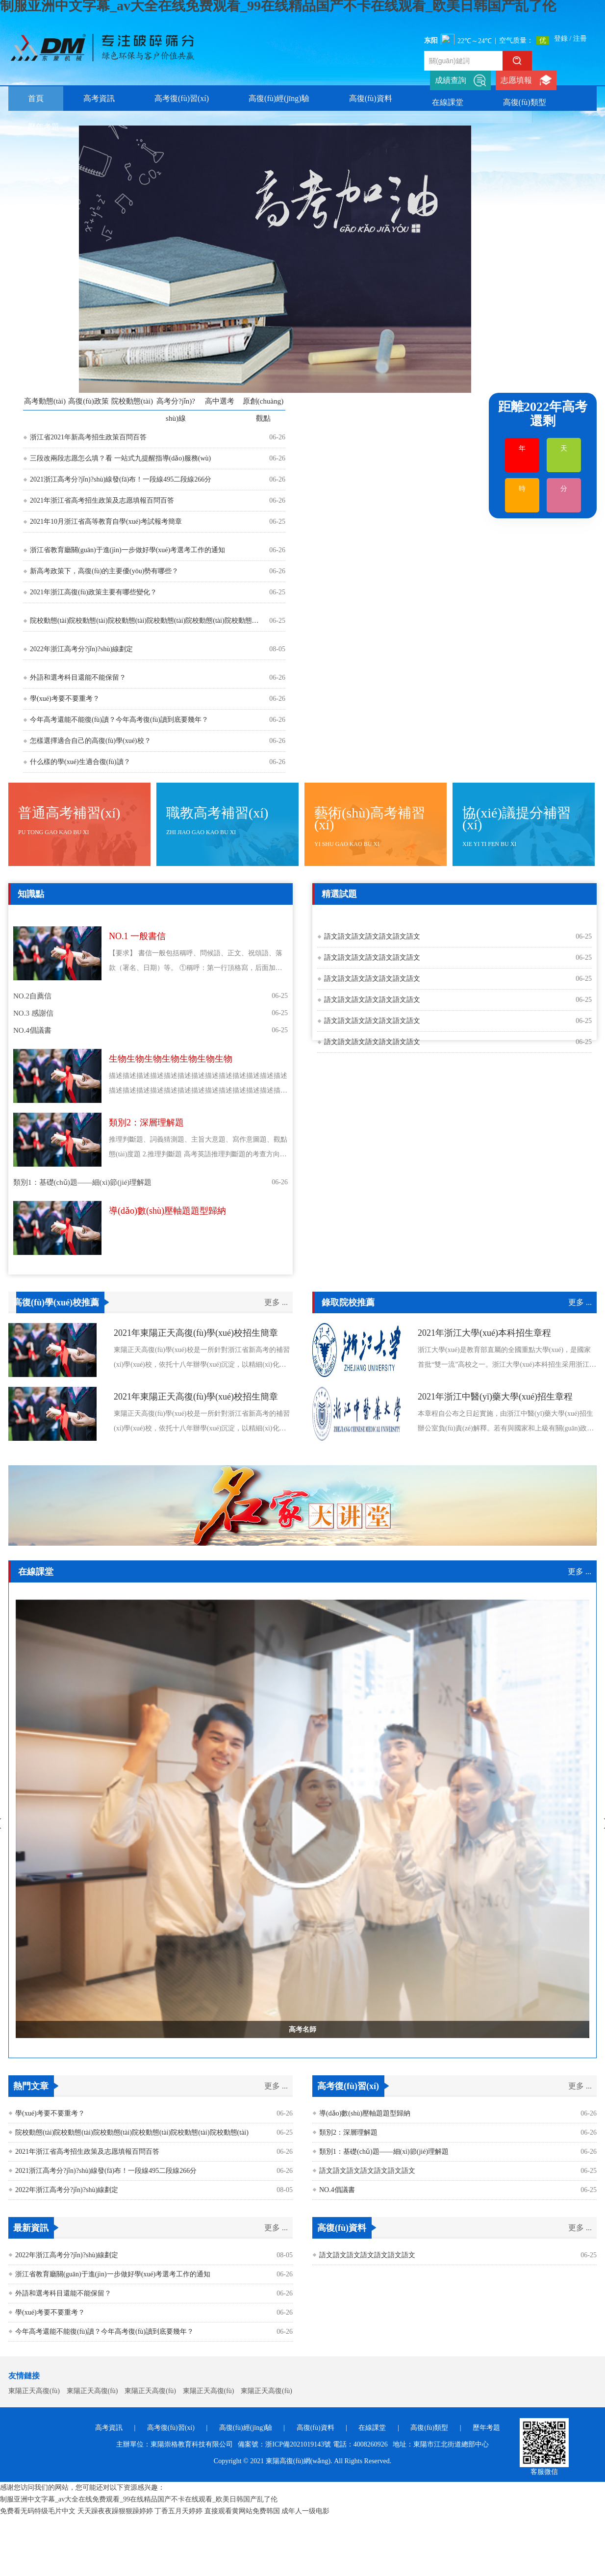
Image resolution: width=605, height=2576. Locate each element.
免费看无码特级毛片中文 (38, 2511)
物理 (103, 915)
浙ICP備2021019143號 (298, 2444)
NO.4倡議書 (32, 1030)
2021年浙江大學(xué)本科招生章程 (484, 1333)
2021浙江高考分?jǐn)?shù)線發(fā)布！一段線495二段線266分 (120, 479)
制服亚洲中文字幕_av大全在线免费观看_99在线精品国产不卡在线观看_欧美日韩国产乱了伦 (138, 2499)
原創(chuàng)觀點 (263, 409)
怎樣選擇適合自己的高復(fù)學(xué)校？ (90, 740)
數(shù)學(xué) (229, 915)
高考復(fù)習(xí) (181, 98)
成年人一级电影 (305, 2511)
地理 (148, 915)
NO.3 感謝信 (33, 1013)
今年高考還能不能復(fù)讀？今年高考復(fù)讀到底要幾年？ (119, 719)
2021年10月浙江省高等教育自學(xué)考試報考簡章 (106, 521)
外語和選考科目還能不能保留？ (78, 677)
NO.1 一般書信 (137, 936)
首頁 (36, 98)
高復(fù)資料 (370, 98)
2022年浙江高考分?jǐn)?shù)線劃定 (81, 649)
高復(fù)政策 (88, 401)
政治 (125, 915)
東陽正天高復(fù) (34, 2391)
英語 (193, 915)
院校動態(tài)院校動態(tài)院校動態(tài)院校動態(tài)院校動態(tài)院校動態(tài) (145, 620)
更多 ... (276, 1302)
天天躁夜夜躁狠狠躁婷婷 (115, 2511)
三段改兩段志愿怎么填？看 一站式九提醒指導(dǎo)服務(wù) (120, 458)
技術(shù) (273, 915)
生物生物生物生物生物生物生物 (170, 1059)
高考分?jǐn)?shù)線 (175, 409)
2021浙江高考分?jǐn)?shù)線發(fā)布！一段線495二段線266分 (106, 2170)
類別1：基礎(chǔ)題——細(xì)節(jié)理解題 (82, 1182)
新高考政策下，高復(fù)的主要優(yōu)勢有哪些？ (104, 571)
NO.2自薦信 (32, 996)
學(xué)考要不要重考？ (65, 698)
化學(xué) (74, 915)
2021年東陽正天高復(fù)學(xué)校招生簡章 (196, 1333)
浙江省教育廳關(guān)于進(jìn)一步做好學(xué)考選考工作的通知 (127, 550)
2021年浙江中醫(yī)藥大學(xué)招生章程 (495, 1397)
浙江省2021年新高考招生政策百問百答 (88, 437)
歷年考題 (43, 127)
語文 (22, 915)
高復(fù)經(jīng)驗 (279, 98)
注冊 (580, 38)
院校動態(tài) (132, 401)
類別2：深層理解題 (146, 1122)
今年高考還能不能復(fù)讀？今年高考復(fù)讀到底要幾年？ (104, 2331)
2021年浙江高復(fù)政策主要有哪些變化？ (93, 592)
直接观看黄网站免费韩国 (242, 2511)
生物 (44, 915)
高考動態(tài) (45, 401)
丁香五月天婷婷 (178, 2511)
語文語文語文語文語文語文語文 (372, 936)
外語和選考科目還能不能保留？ (63, 2293)
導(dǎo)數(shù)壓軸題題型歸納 (167, 1211)
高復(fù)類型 (524, 102)
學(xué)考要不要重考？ (50, 2113)
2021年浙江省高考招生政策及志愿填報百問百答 (102, 500)
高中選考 (219, 401)
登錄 (561, 38)
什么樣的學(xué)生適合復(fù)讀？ (80, 761)
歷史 (170, 915)
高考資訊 (99, 98)
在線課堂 (447, 102)
